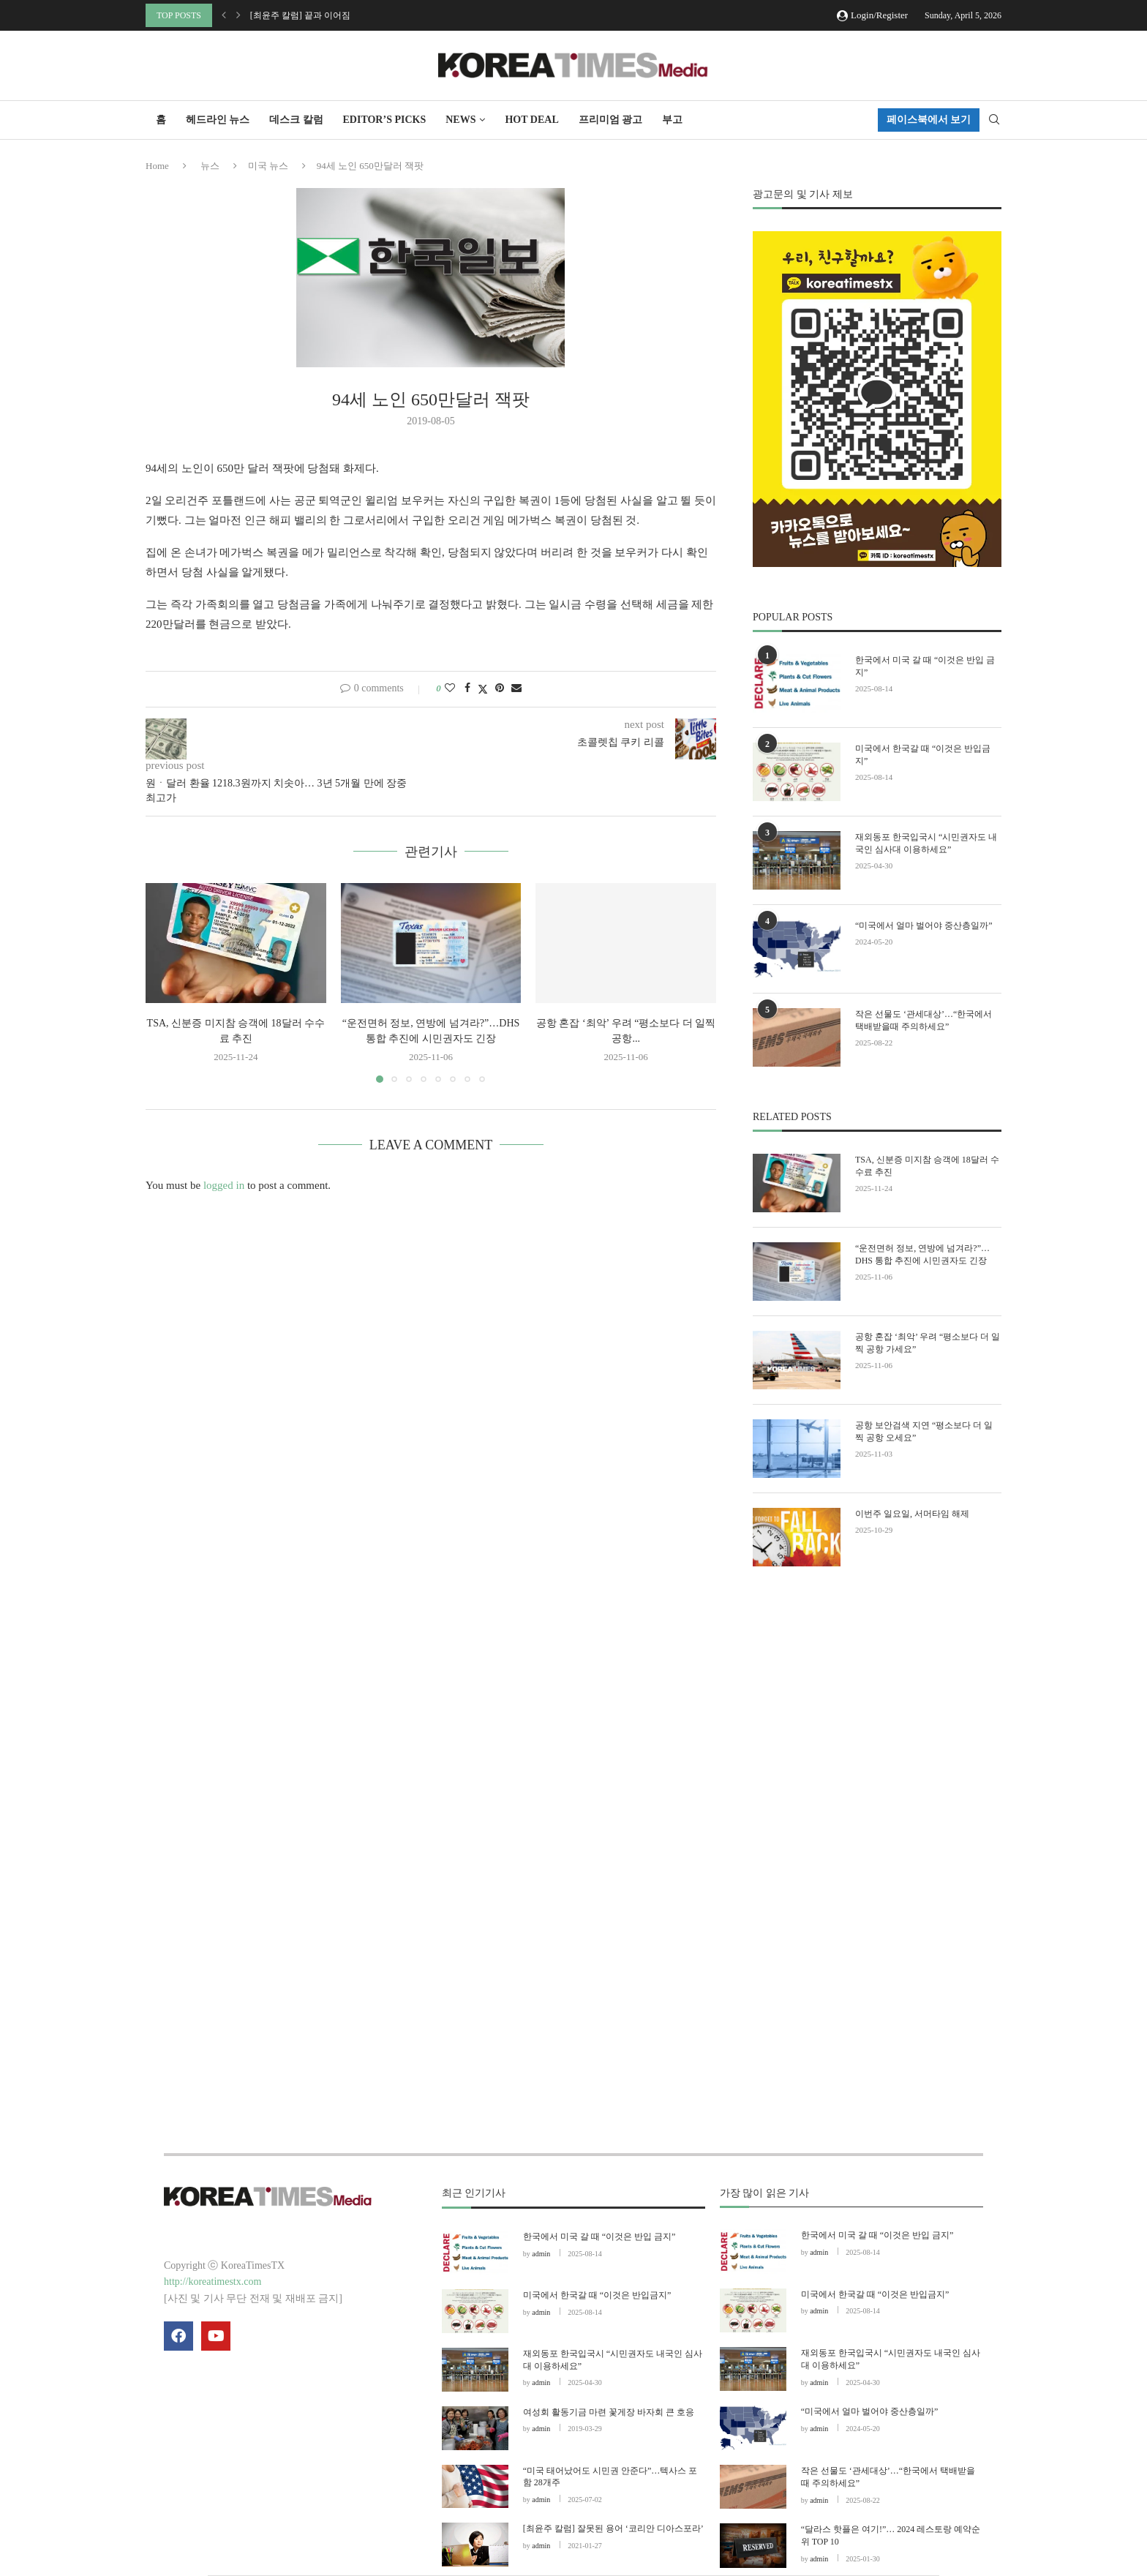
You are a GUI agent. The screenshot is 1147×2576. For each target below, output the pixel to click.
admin (541, 2254)
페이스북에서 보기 (929, 119)
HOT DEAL (531, 119)
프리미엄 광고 (611, 119)
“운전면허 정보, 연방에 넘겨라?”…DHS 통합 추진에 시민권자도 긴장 (922, 1254)
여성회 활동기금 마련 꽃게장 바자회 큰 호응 (608, 2412)
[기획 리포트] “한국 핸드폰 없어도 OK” (326, 15)
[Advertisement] (877, 1712)
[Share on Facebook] (467, 688)
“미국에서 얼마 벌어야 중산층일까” (924, 925)
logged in (223, 1185)
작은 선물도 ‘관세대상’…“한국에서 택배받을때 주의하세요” (923, 1020)
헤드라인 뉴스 (218, 119)
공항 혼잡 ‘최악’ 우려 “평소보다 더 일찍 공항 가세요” (927, 1343)
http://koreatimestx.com (212, 2281)
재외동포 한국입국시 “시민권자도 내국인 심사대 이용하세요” (926, 843)
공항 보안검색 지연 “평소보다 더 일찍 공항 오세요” (924, 1431)
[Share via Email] (516, 688)
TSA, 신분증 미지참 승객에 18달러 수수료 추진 (927, 1165)
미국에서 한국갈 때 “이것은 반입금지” (922, 754)
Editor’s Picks (384, 119)
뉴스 (209, 165)
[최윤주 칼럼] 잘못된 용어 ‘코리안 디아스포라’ (613, 2528)
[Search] (994, 120)
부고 (672, 119)
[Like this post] (450, 688)
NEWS (460, 119)
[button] (224, 15)
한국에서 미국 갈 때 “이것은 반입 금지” (925, 666)
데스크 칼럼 (296, 119)
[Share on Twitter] (483, 689)
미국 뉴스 (268, 165)
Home (157, 165)
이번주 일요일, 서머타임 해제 (912, 1514)
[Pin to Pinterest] (499, 688)
